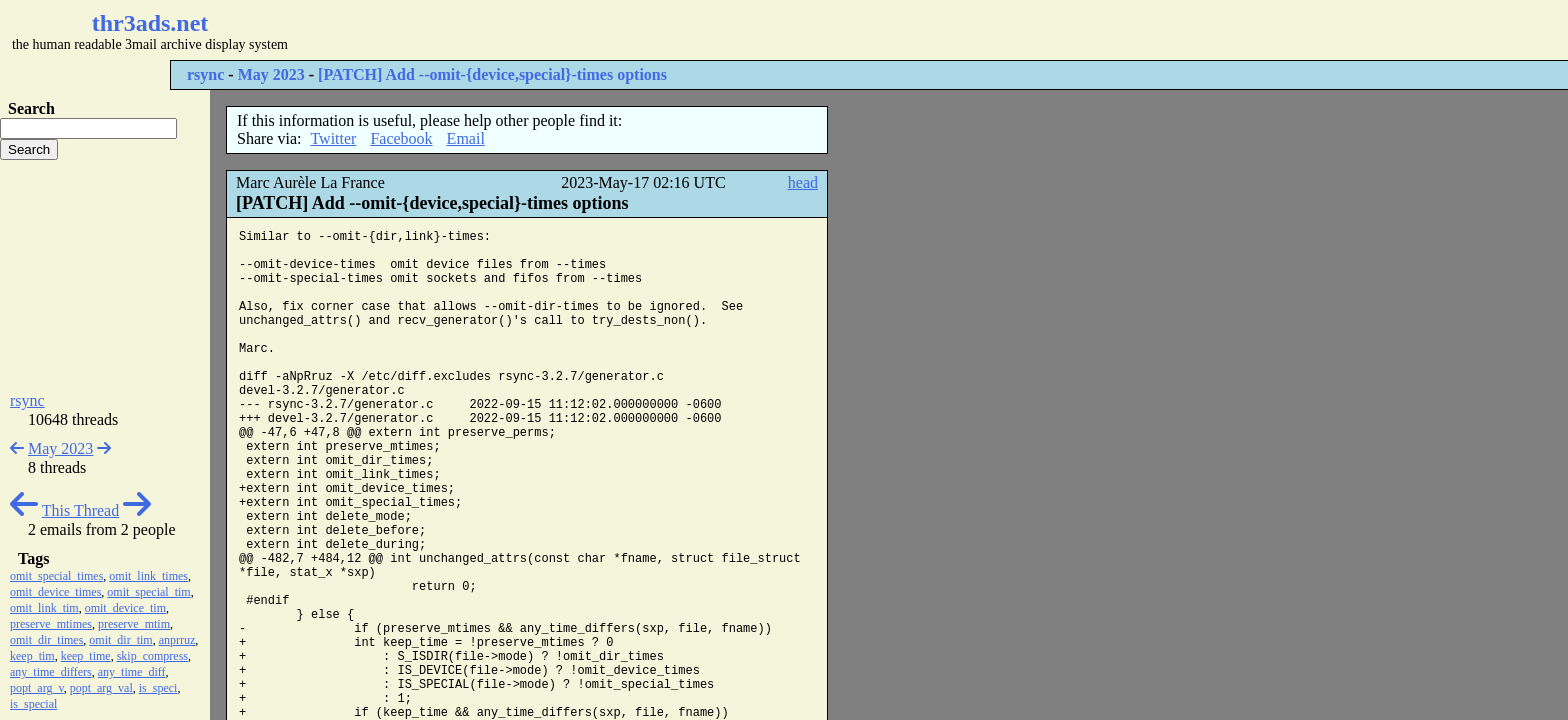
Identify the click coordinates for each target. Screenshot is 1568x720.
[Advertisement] (596, 30)
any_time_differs (51, 672)
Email (466, 138)
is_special (33, 704)
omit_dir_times (46, 640)
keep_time (86, 656)
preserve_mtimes (51, 624)
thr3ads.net (150, 23)
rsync (205, 74)
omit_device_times (55, 592)
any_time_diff (132, 672)
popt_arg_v (37, 688)
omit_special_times (56, 576)
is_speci (158, 688)
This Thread (80, 510)
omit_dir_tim (120, 640)
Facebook (401, 138)
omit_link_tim (44, 608)
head (803, 182)
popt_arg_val (101, 688)
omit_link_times (148, 576)
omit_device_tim (125, 608)
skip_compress (152, 656)
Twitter (333, 138)
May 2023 (271, 74)
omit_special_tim (148, 592)
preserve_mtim (134, 624)
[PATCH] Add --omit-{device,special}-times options (492, 74)
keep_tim (32, 656)
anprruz (177, 640)
